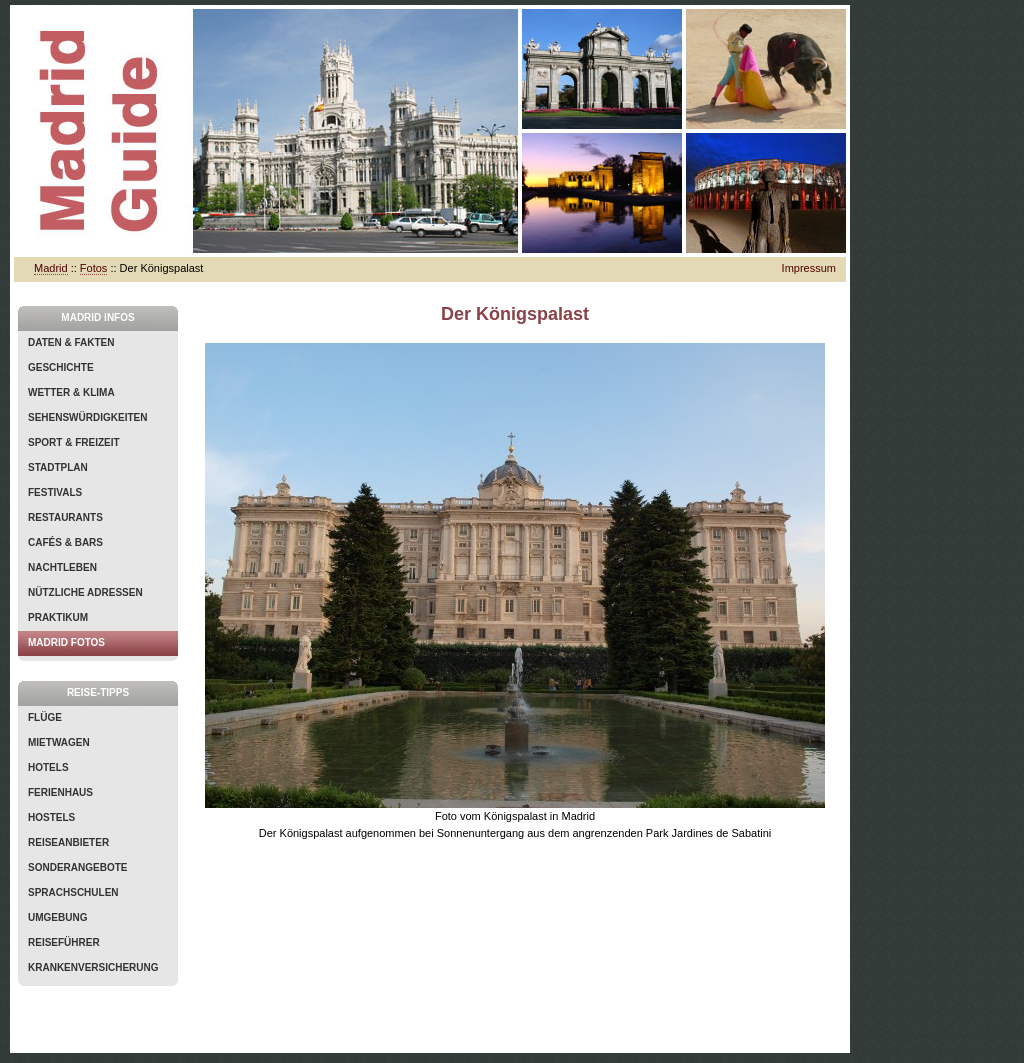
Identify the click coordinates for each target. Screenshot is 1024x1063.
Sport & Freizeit (74, 442)
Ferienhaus (60, 792)
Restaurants (65, 517)
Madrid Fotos (66, 642)
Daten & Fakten (71, 342)
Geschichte (61, 367)
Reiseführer (64, 942)
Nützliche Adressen (85, 592)
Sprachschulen (73, 892)
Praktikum (58, 617)
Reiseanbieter (68, 842)
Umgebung (57, 917)
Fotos (94, 268)
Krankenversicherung (93, 967)
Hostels (51, 817)
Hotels (48, 767)
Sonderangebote (77, 867)
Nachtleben (62, 567)
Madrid (51, 268)
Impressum (809, 268)
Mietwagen (59, 742)
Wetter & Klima (71, 392)
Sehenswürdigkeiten (87, 417)
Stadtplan (58, 467)
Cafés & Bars (65, 542)
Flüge (45, 717)
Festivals (55, 492)
